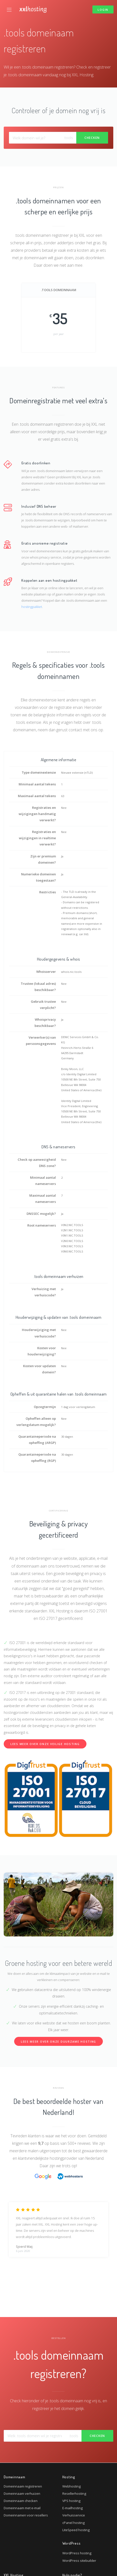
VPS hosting (71, 2500)
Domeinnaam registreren (23, 2486)
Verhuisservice (73, 2515)
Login (103, 9)
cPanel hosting (73, 2522)
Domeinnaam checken (21, 2500)
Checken (92, 138)
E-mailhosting (72, 2508)
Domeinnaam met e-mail (22, 2508)
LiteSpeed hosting (76, 2530)
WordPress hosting (76, 2553)
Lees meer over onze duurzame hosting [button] (58, 2041)
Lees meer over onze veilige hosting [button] (45, 1744)
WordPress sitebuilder (79, 2560)
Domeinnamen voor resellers (26, 2515)
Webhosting (71, 2486)
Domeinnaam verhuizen (22, 2493)
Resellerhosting (74, 2493)
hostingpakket (31, 606)
